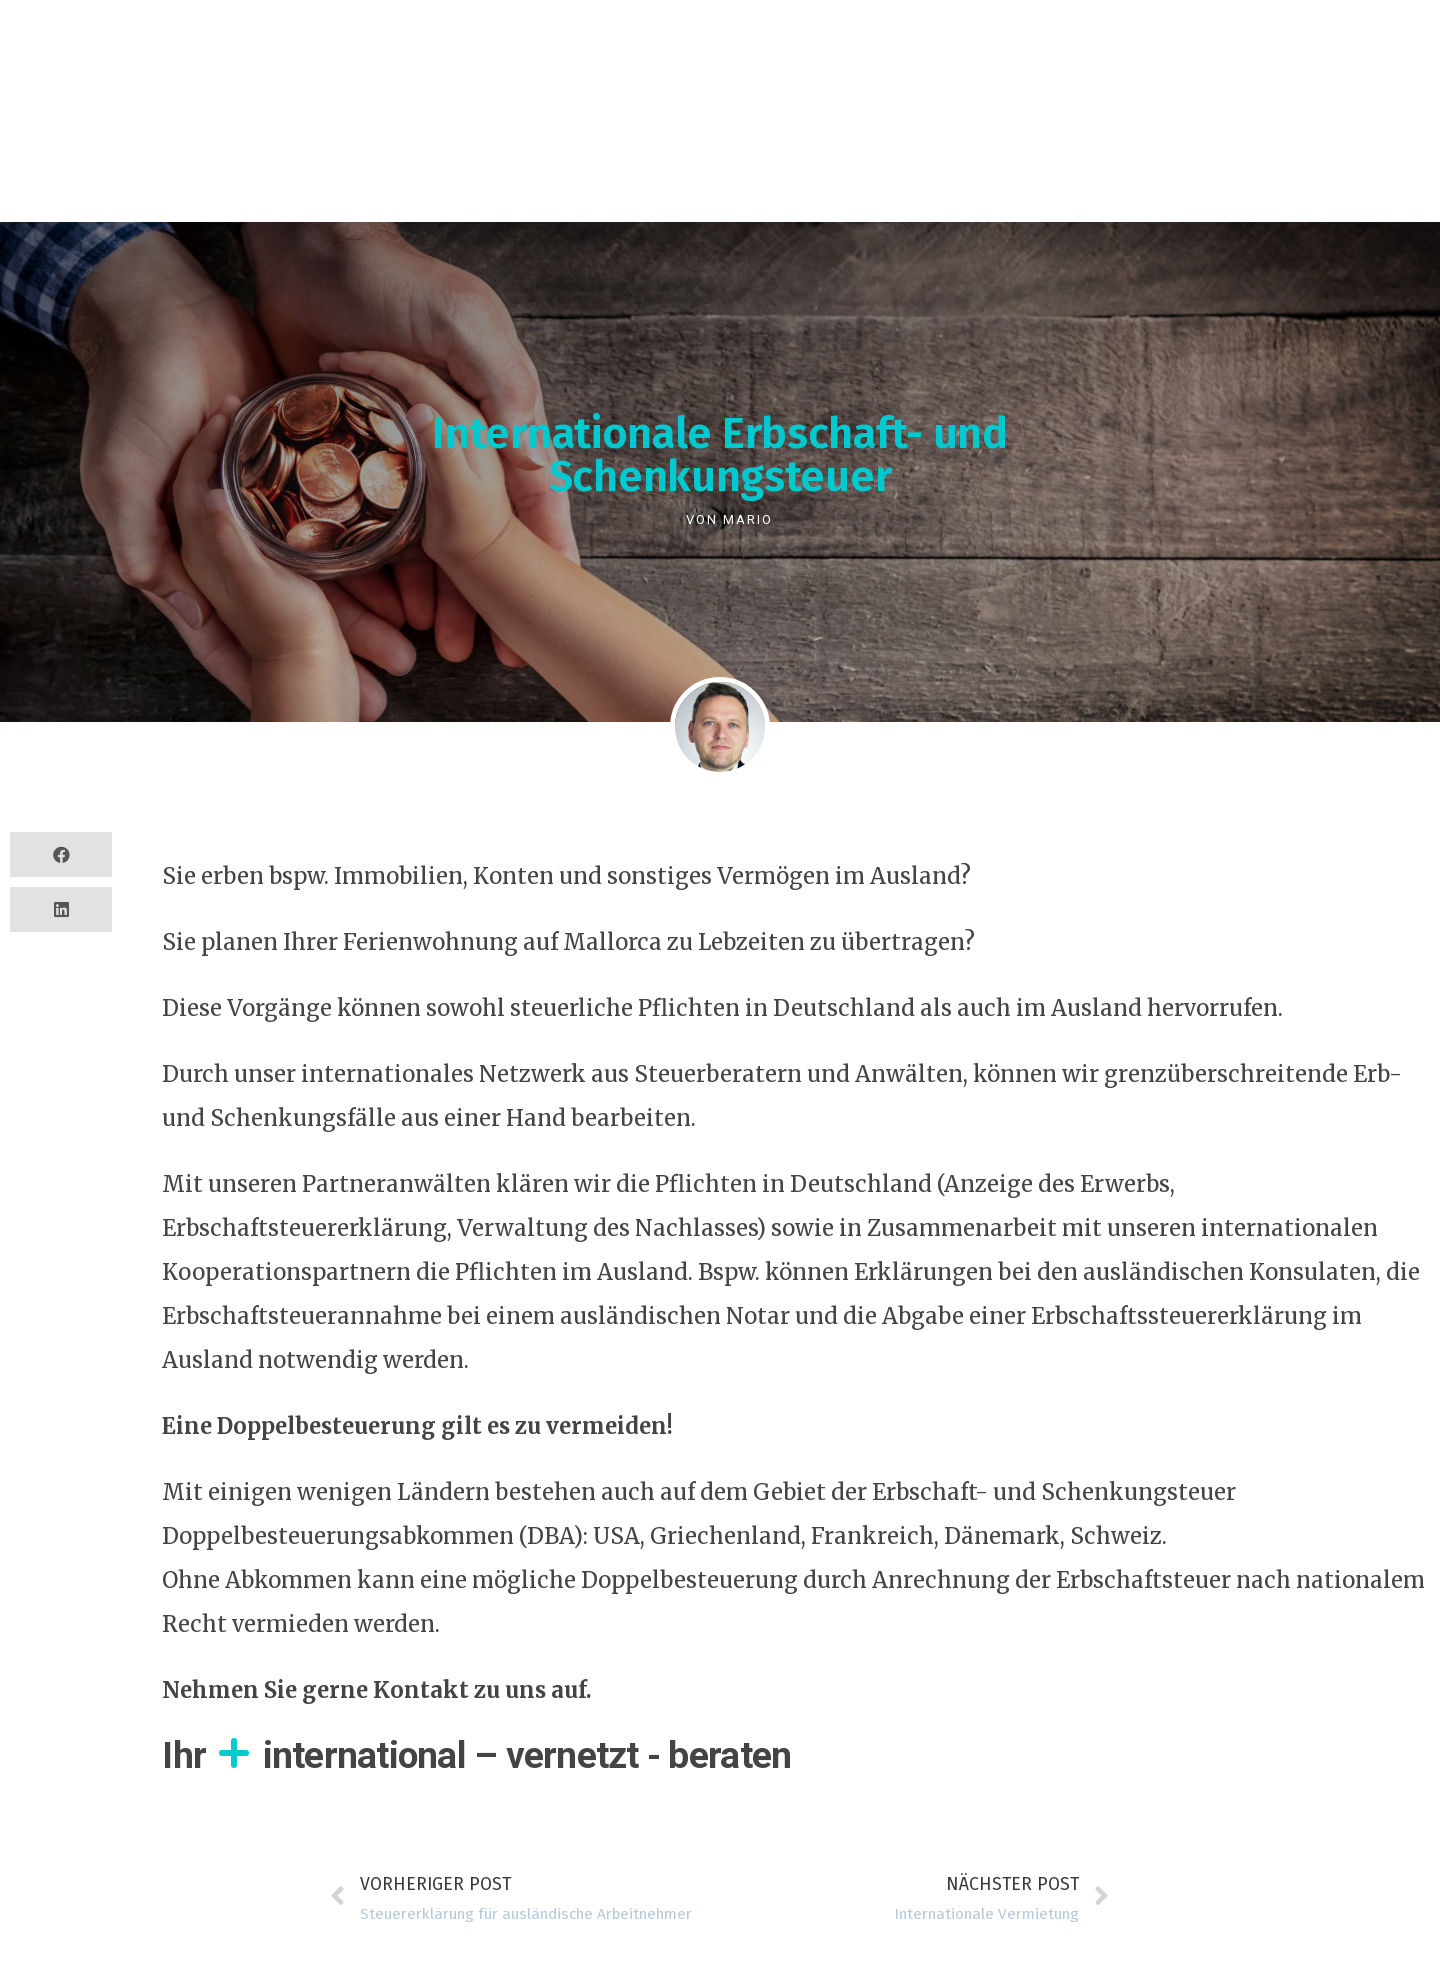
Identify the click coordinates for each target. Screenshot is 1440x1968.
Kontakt (1200, 84)
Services (141, 84)
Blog (902, 84)
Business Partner (461, 84)
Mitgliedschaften (1043, 84)
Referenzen (280, 84)
